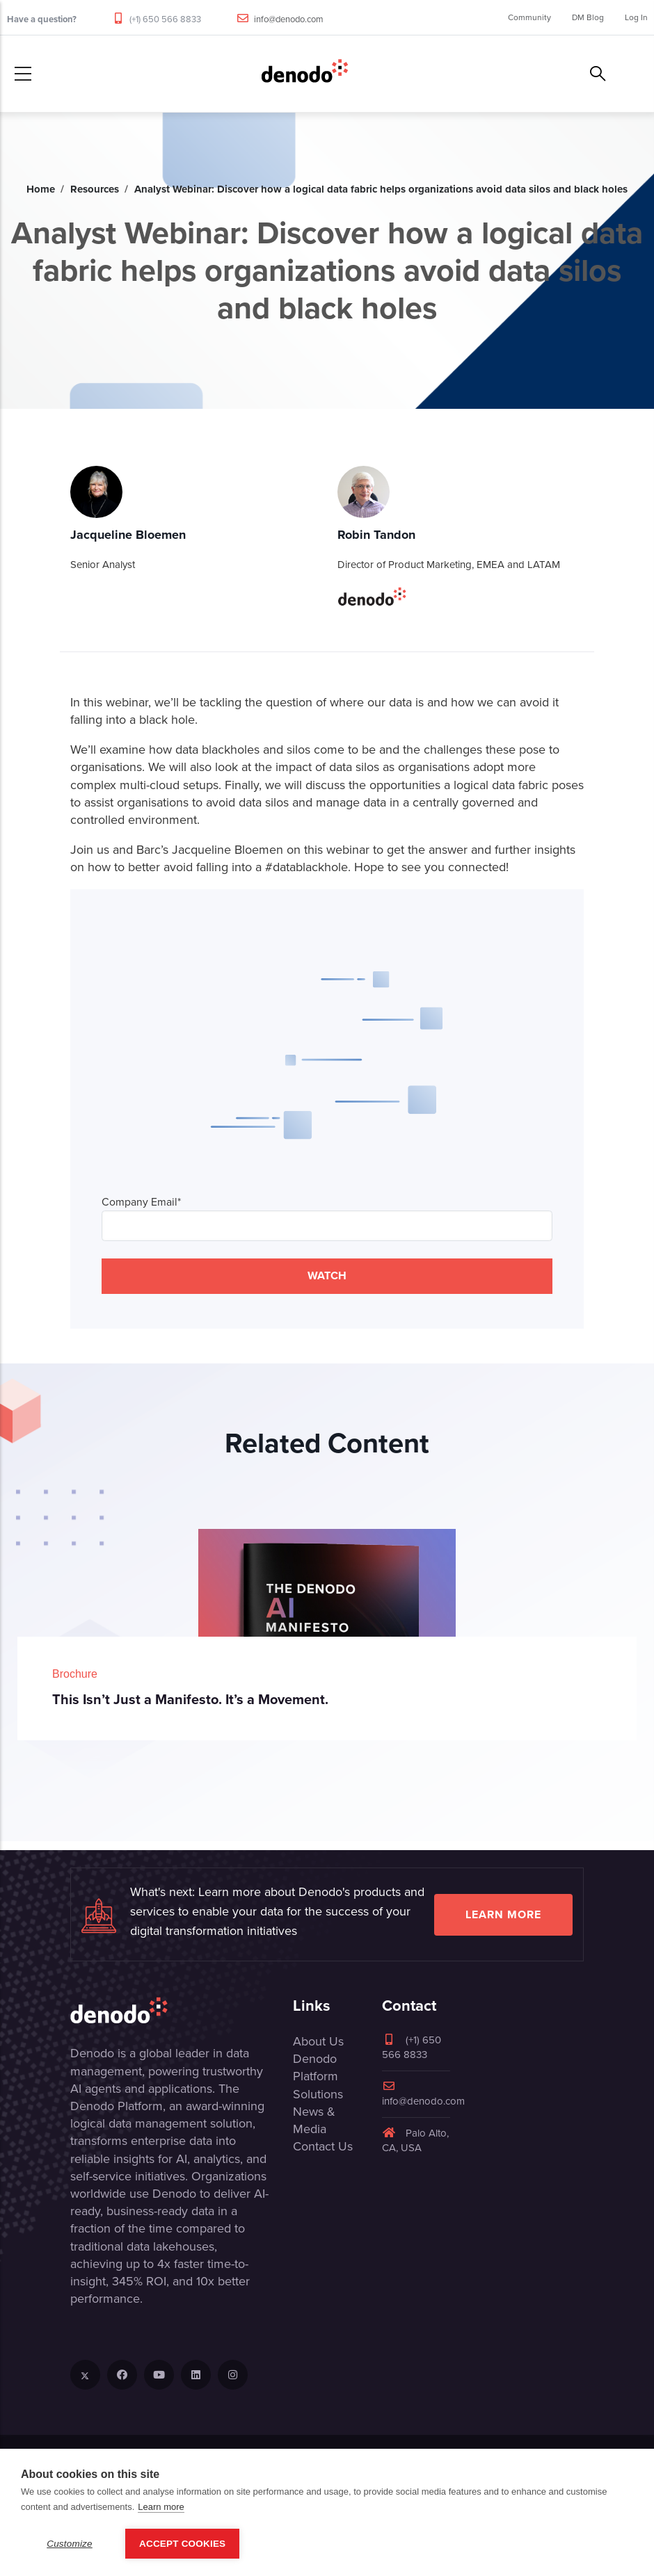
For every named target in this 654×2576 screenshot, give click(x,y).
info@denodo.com (289, 19)
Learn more (503, 1914)
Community (529, 17)
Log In (636, 17)
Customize (70, 2543)
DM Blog (588, 17)
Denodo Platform (315, 2067)
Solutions (318, 2094)
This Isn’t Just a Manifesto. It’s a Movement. (190, 1699)
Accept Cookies (182, 2543)
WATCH (327, 1275)
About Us (318, 2041)
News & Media (314, 2120)
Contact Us (323, 2146)
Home (40, 189)
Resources (94, 189)
